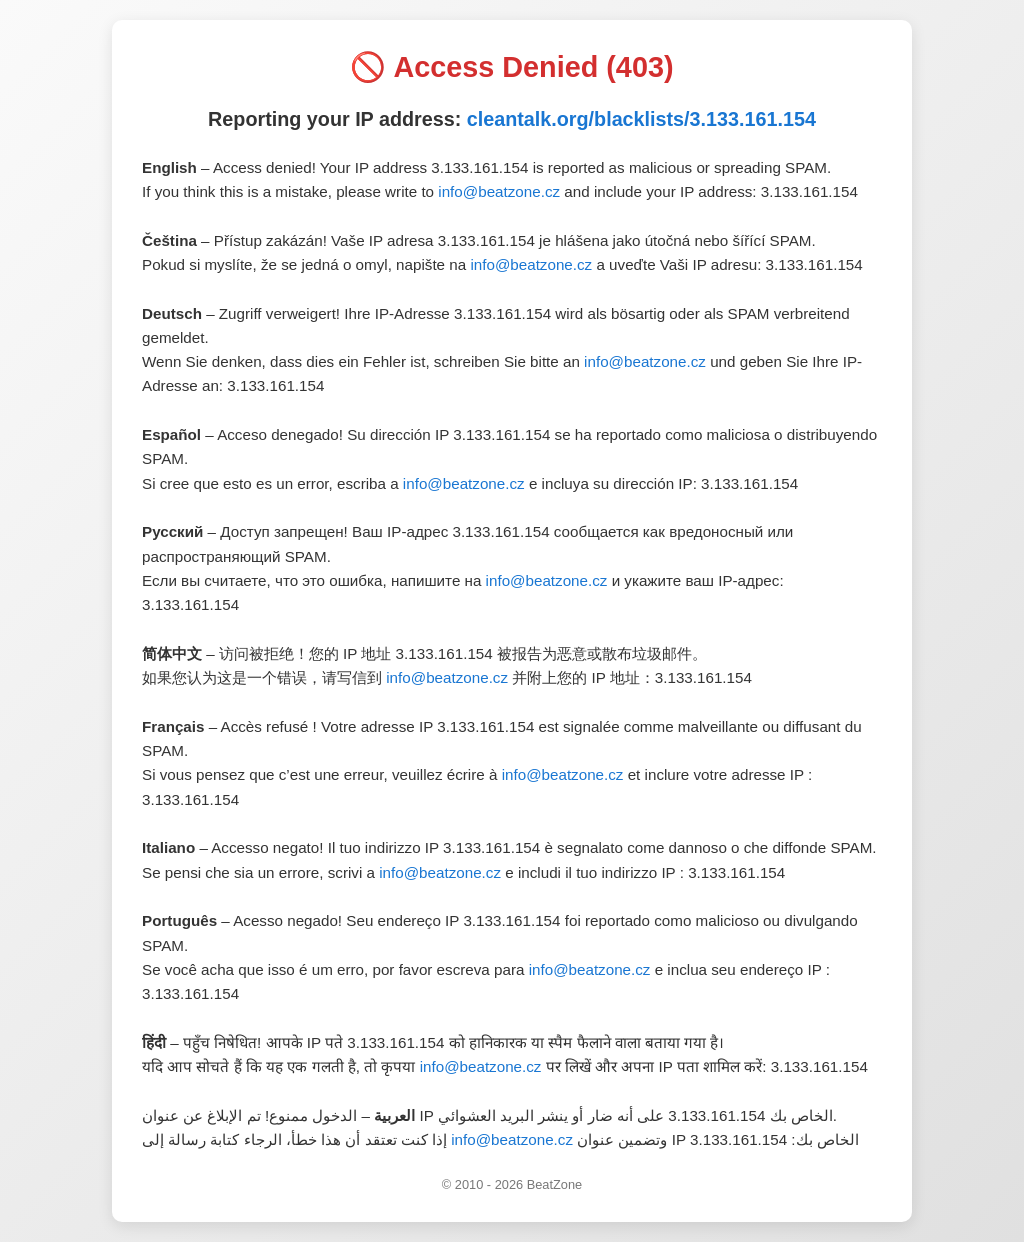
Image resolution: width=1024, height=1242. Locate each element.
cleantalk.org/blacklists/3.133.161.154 (641, 119)
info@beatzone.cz (499, 191)
